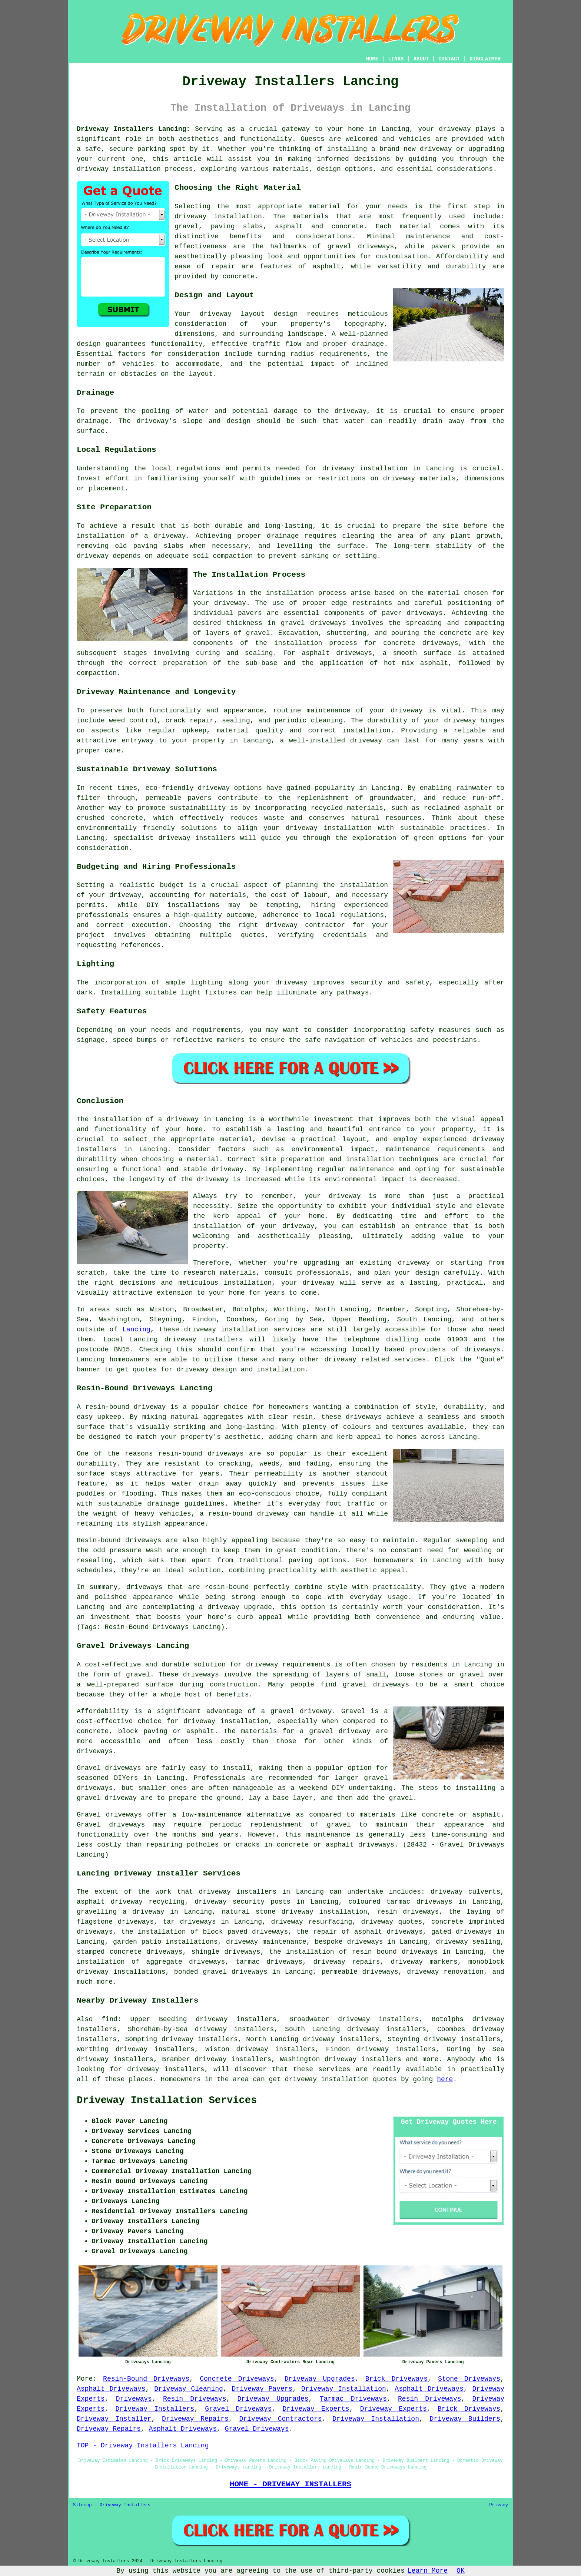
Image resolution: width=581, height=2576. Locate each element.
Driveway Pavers (262, 2389)
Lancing (136, 1329)
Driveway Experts (315, 2409)
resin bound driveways (395, 1952)
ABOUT (421, 59)
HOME (372, 59)
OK (460, 2571)
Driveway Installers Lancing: (133, 129)
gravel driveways (361, 246)
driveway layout (232, 314)
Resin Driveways (194, 2399)
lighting (207, 982)
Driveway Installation (343, 2389)
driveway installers (237, 1891)
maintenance (328, 710)
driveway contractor (305, 925)
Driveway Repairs (195, 2419)
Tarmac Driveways (353, 2399)
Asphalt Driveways (111, 2389)
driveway (455, 129)
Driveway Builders (465, 2419)
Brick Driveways (396, 2379)
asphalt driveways (337, 653)
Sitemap (82, 2505)
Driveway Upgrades (320, 2379)
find (109, 2019)
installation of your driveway (253, 1226)
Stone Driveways (469, 2379)
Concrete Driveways (237, 2379)
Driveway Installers (155, 2409)
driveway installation (218, 216)
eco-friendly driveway (188, 788)
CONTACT (449, 59)
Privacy (498, 2505)
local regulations (185, 468)
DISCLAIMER (485, 59)
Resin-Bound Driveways (146, 2379)
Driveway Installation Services (167, 2100)
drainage (93, 421)
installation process (306, 593)
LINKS (396, 59)
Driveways (134, 2399)
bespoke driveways (349, 1942)
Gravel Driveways (238, 2409)
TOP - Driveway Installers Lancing (143, 2445)
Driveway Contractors (280, 2419)
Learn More (428, 2571)
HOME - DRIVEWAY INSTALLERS (290, 2484)
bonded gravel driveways (221, 1972)
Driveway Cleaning (188, 2389)
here (445, 2079)
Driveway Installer (114, 2419)
